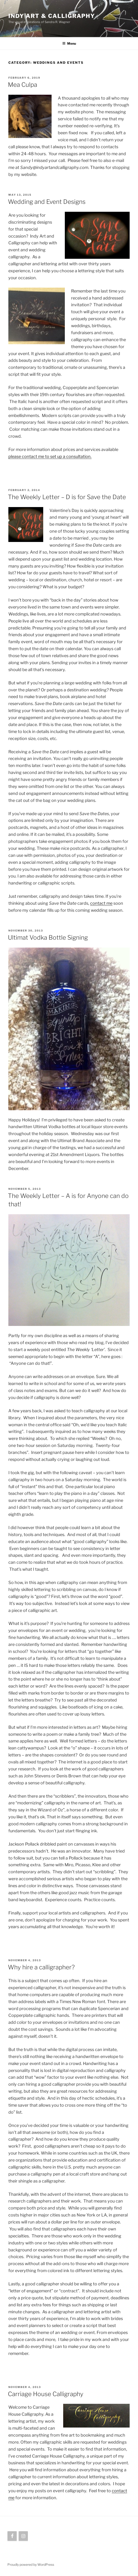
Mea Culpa (22, 84)
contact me (101, 903)
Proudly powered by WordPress (30, 2564)
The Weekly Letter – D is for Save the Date (67, 497)
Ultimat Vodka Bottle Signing (48, 937)
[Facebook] (12, 2536)
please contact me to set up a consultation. (50, 456)
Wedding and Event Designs (46, 201)
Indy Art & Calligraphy (51, 16)
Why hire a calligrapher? (41, 1967)
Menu (69, 43)
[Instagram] (23, 2536)
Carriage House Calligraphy (45, 2394)
